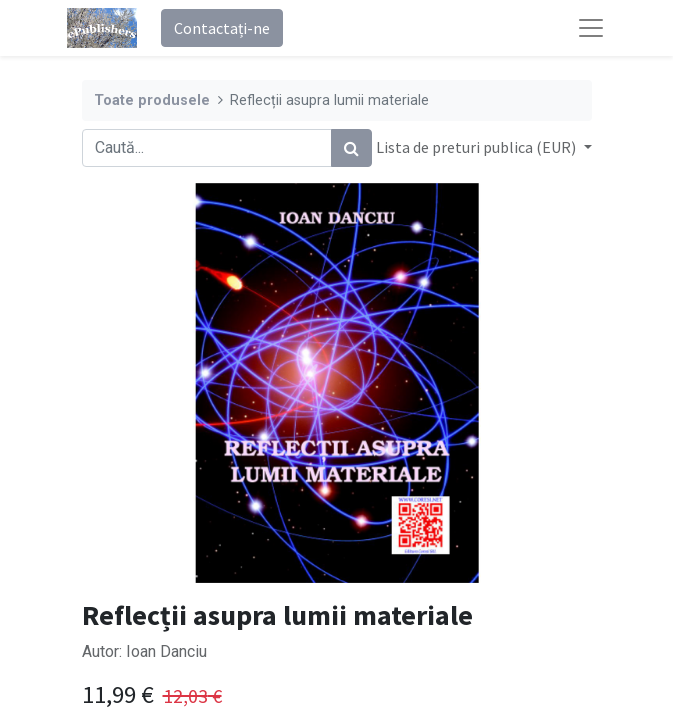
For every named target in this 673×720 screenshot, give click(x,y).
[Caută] (351, 148)
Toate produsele (152, 100)
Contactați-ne (222, 28)
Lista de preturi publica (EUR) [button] (477, 147)
